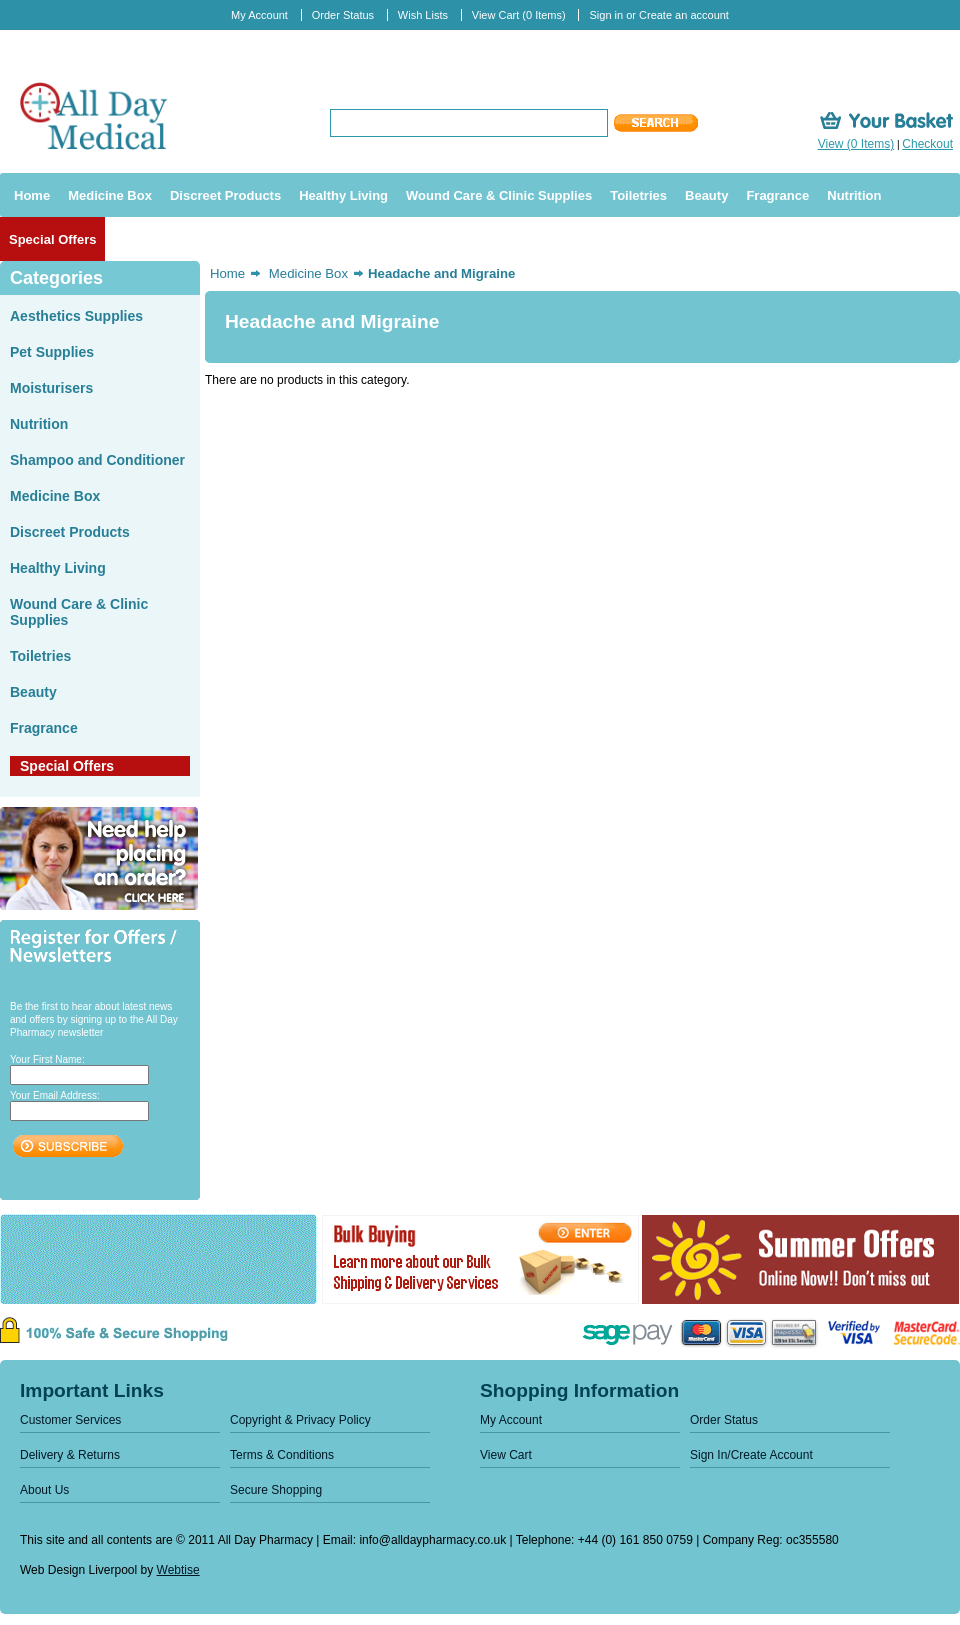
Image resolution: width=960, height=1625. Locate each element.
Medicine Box (55, 496)
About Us (44, 1490)
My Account (259, 15)
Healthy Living (58, 568)
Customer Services (70, 1420)
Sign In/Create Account (751, 1455)
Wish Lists (423, 15)
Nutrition (39, 424)
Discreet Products (70, 532)
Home (227, 273)
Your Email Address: (55, 1095)
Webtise (178, 1570)
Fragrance (44, 728)
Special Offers (67, 766)
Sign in (606, 15)
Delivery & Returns (70, 1455)
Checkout (927, 144)
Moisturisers (51, 388)
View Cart (519, 15)
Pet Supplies (52, 352)
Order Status (343, 15)
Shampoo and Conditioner (97, 460)
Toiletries (40, 656)
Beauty (33, 692)
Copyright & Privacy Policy (300, 1420)
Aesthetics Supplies (76, 316)
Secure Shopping (276, 1490)
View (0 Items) (856, 144)
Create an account (684, 15)
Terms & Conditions (282, 1455)
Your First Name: (47, 1059)
